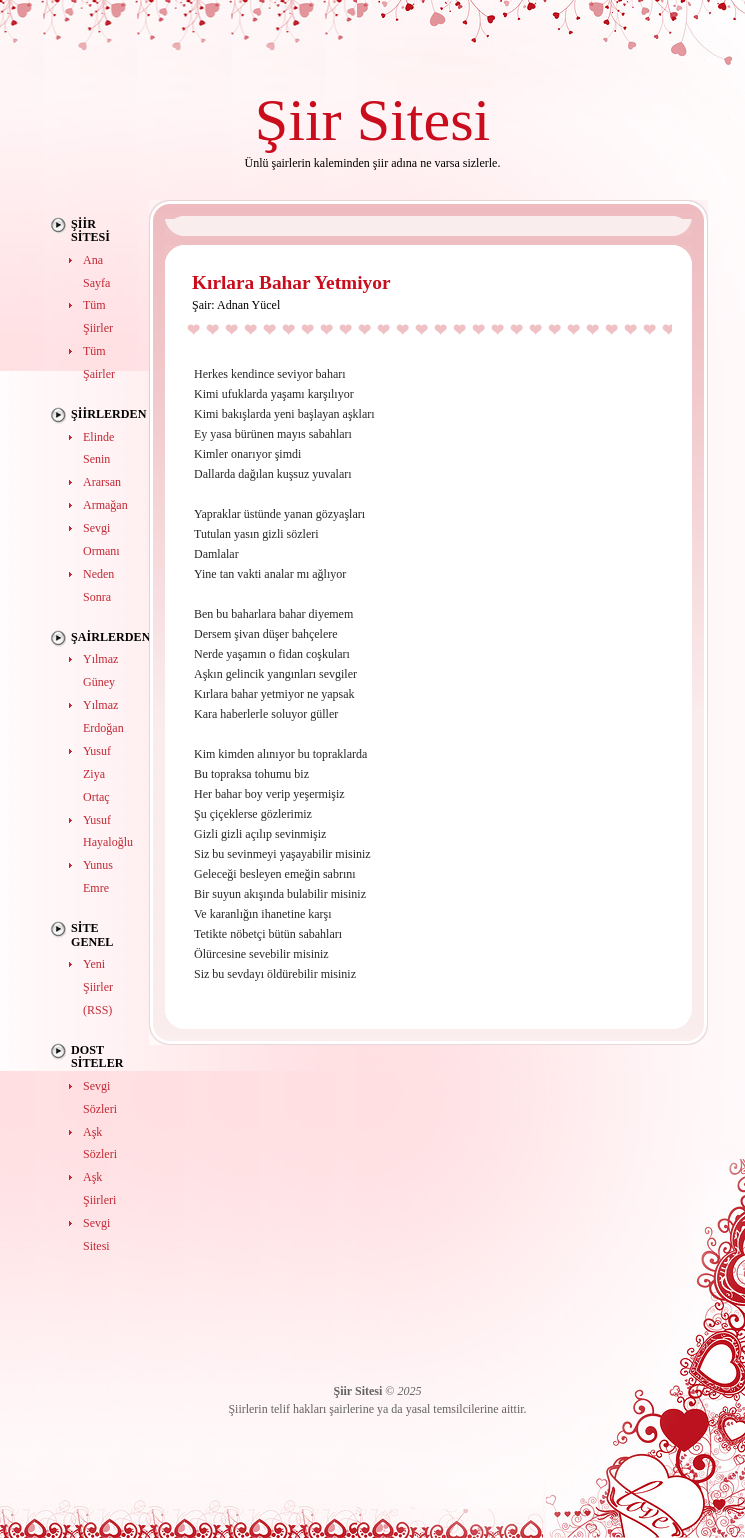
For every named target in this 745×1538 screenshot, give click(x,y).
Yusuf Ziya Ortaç (97, 774)
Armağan (105, 505)
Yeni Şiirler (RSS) (98, 987)
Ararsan (102, 482)
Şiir (298, 119)
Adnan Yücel (248, 305)
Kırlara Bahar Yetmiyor (291, 282)
